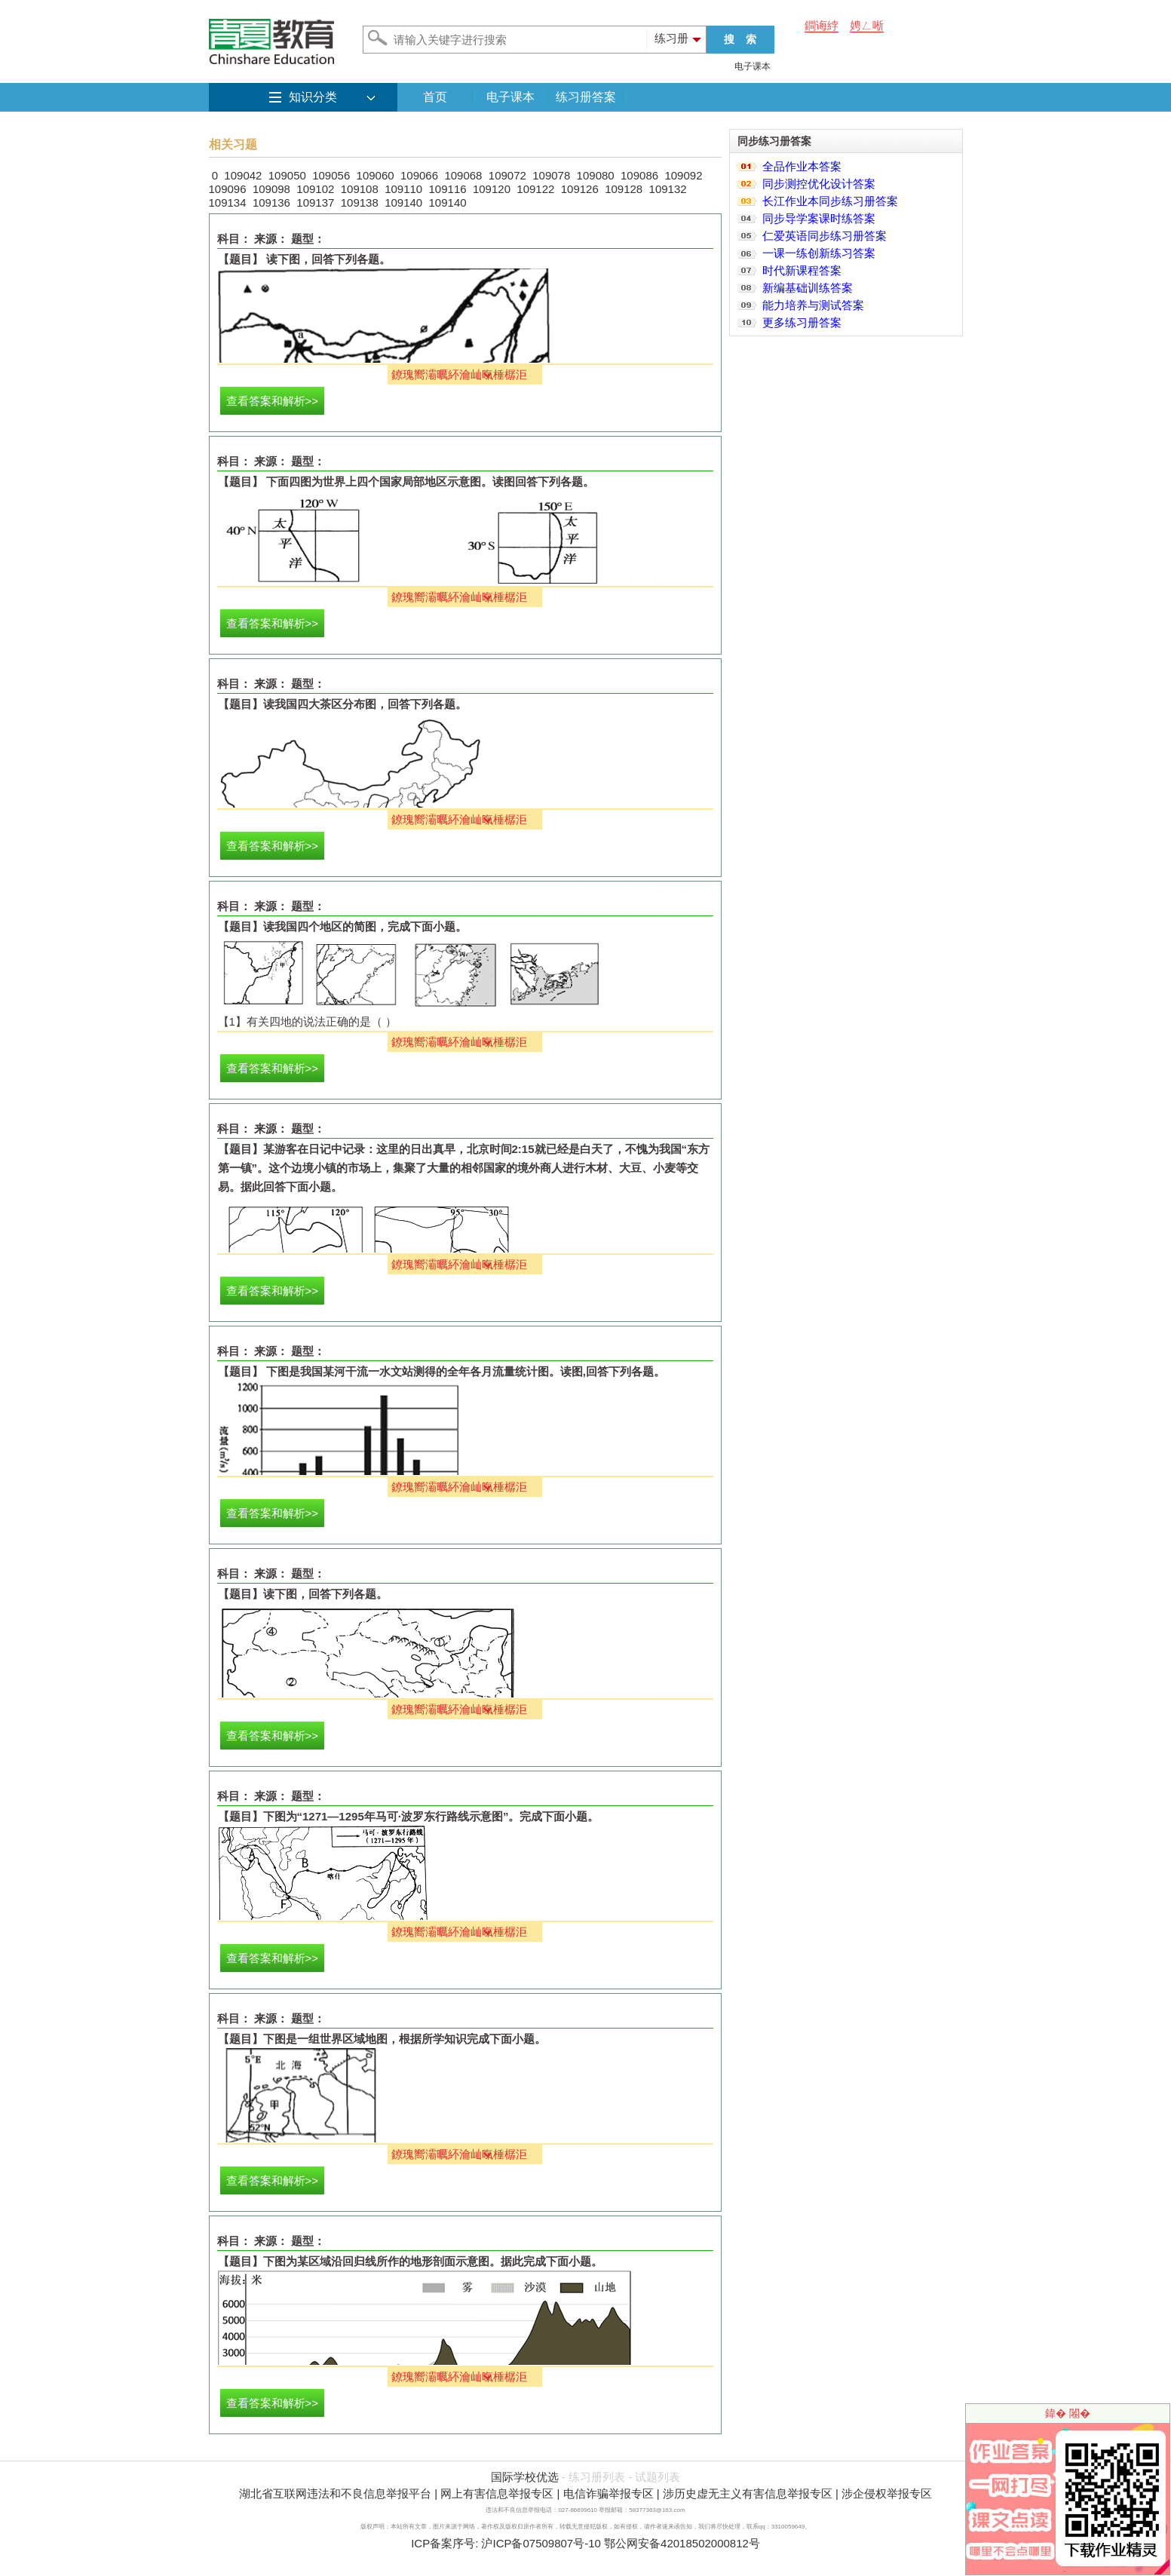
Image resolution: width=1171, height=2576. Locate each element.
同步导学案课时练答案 (818, 218)
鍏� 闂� (1067, 2413)
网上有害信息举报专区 (496, 2493)
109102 (315, 188)
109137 (315, 202)
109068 (463, 175)
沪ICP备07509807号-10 (540, 2543)
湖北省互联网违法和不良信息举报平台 (335, 2493)
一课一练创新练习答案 (818, 253)
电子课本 (752, 66)
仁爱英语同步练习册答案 (824, 235)
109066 (419, 175)
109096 (228, 188)
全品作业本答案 (801, 166)
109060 (375, 175)
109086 (639, 175)
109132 (668, 188)
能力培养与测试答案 (813, 305)
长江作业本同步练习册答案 (830, 201)
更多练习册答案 (801, 322)
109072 (507, 175)
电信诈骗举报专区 (608, 2493)
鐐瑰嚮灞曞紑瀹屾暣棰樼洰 (459, 374)
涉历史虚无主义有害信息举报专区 (747, 2493)
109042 (243, 175)
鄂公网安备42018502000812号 (682, 2543)
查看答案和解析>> (272, 400)
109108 (360, 188)
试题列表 (657, 2476)
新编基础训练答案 (807, 287)
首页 (435, 96)
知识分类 (313, 96)
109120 (491, 188)
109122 (535, 188)
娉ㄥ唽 (867, 25)
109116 (448, 188)
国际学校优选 (525, 2476)
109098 (271, 188)
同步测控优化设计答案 (818, 183)
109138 (360, 202)
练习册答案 (586, 96)
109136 (271, 202)
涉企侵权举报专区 (886, 2493)
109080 (596, 175)
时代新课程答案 (801, 270)
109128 (623, 188)
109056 (331, 175)
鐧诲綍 (821, 25)
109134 (228, 202)
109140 (403, 202)
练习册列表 (597, 2476)
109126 (580, 188)
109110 (403, 188)
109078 (551, 175)
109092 (683, 175)
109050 (287, 175)
